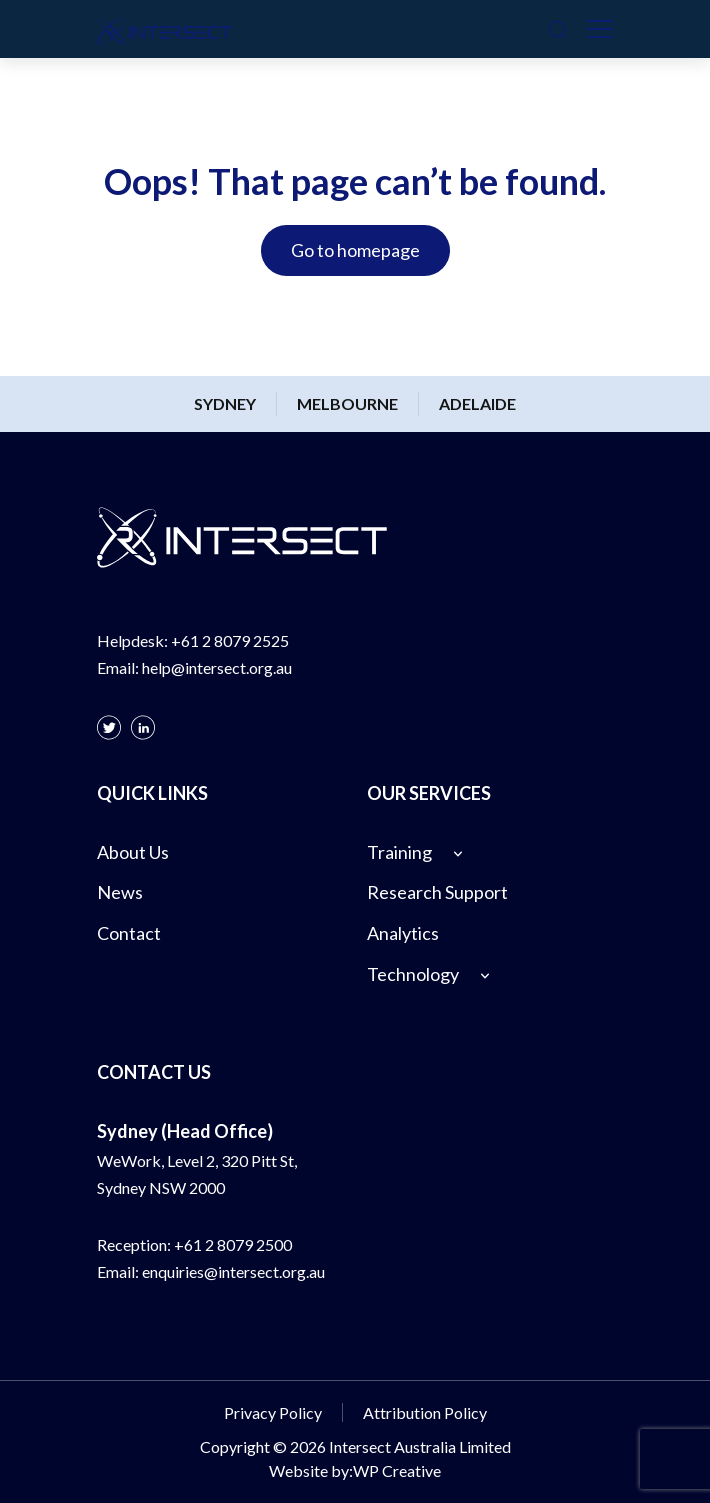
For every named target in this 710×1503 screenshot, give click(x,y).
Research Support (437, 892)
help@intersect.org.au (217, 667)
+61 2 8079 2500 (233, 1244)
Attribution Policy (425, 1412)
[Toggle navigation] (600, 29)
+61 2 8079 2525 (230, 640)
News (120, 892)
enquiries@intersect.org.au (233, 1271)
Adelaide (477, 403)
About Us (133, 852)
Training (399, 852)
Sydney (225, 403)
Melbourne (347, 403)
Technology (413, 974)
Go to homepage (355, 250)
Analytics (403, 933)
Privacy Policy (273, 1412)
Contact (129, 933)
